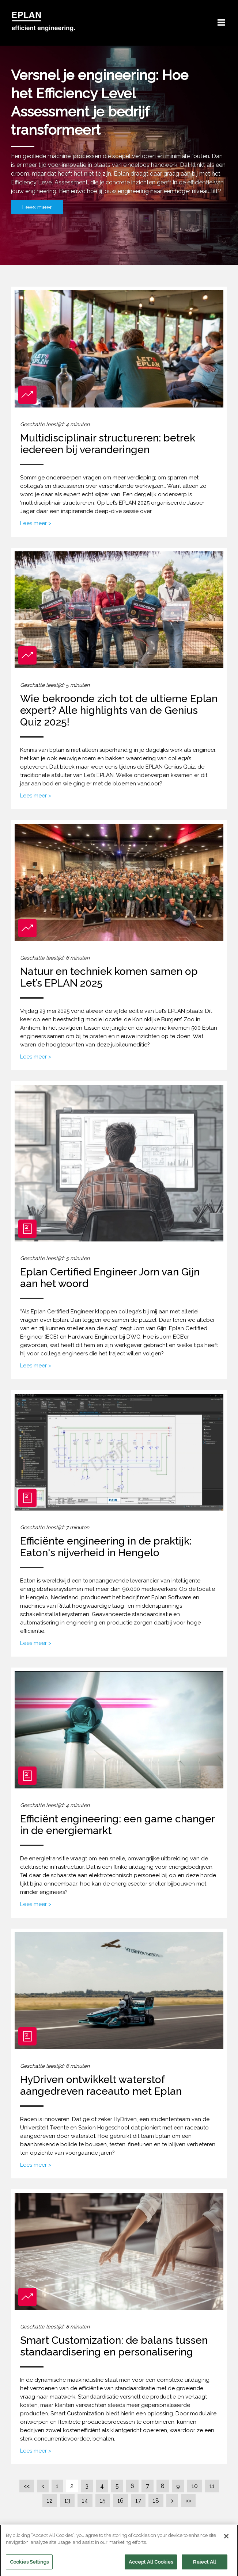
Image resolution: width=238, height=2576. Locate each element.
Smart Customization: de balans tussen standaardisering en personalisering (114, 2346)
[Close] (226, 2541)
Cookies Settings (29, 2566)
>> (188, 2500)
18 (156, 2500)
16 (120, 2500)
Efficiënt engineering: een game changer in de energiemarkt (117, 1825)
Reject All (204, 2566)
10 (195, 2486)
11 (212, 2486)
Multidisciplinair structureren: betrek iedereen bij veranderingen (107, 444)
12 (50, 2500)
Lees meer (37, 207)
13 (67, 2500)
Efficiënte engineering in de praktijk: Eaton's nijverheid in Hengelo (106, 1547)
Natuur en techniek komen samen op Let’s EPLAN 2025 (109, 977)
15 (103, 2500)
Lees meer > (35, 523)
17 (138, 2500)
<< (27, 2486)
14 (85, 2500)
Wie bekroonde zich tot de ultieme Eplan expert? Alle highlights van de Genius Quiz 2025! (119, 710)
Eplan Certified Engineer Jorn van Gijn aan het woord (110, 1278)
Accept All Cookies (151, 2566)
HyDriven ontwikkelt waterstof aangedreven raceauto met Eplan (101, 2085)
